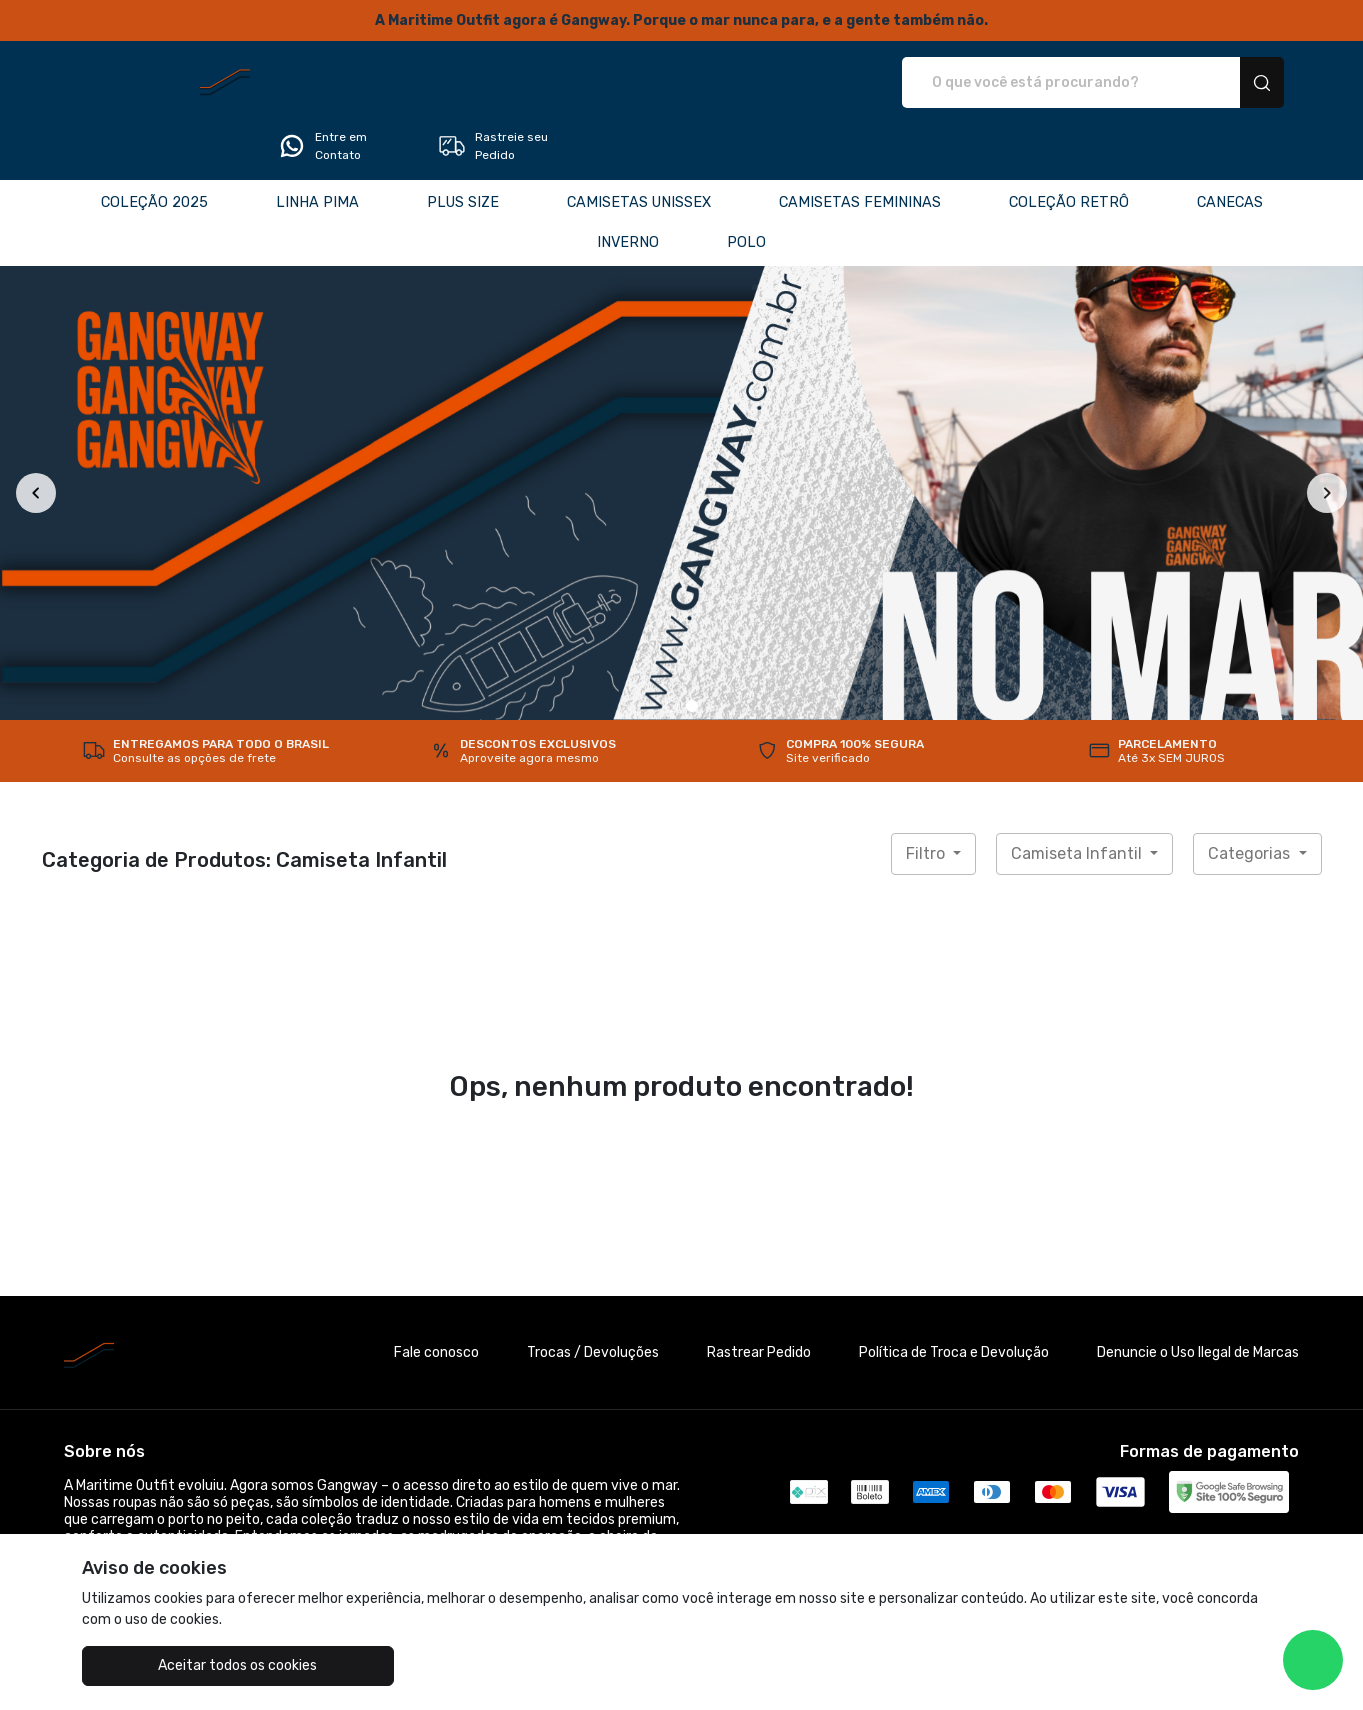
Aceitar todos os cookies (181, 1665)
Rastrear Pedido (759, 1296)
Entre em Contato (1042, 83)
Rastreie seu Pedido (1213, 83)
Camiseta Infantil (1078, 797)
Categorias (1251, 797)
